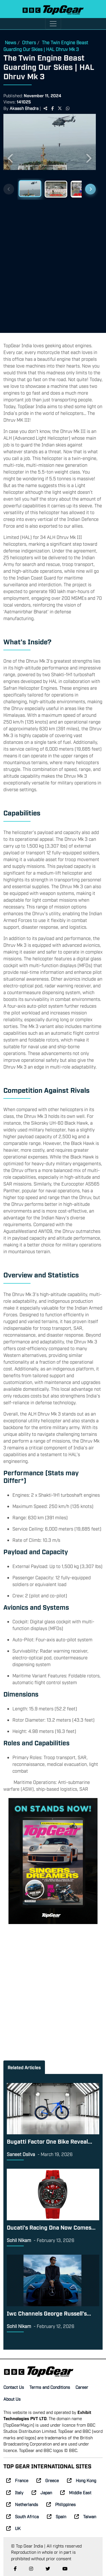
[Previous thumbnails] (8, 189)
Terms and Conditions (49, 2386)
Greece (47, 2480)
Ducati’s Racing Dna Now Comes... (51, 2227)
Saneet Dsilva (21, 2154)
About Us (12, 2398)
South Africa (22, 2516)
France (17, 2480)
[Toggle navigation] (53, 23)
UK (13, 2528)
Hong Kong (81, 2480)
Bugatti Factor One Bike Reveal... (49, 2141)
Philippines (61, 2504)
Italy (14, 2492)
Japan (42, 2492)
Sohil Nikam (19, 2240)
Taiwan (85, 2516)
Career (81, 2386)
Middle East (75, 2492)
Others (29, 42)
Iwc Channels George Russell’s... (49, 2313)
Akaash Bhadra (24, 107)
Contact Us (13, 2386)
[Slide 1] (30, 188)
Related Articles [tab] (24, 2067)
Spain (56, 2516)
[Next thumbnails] (90, 189)
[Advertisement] (53, 264)
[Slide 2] (56, 189)
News (10, 42)
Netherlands (22, 2504)
